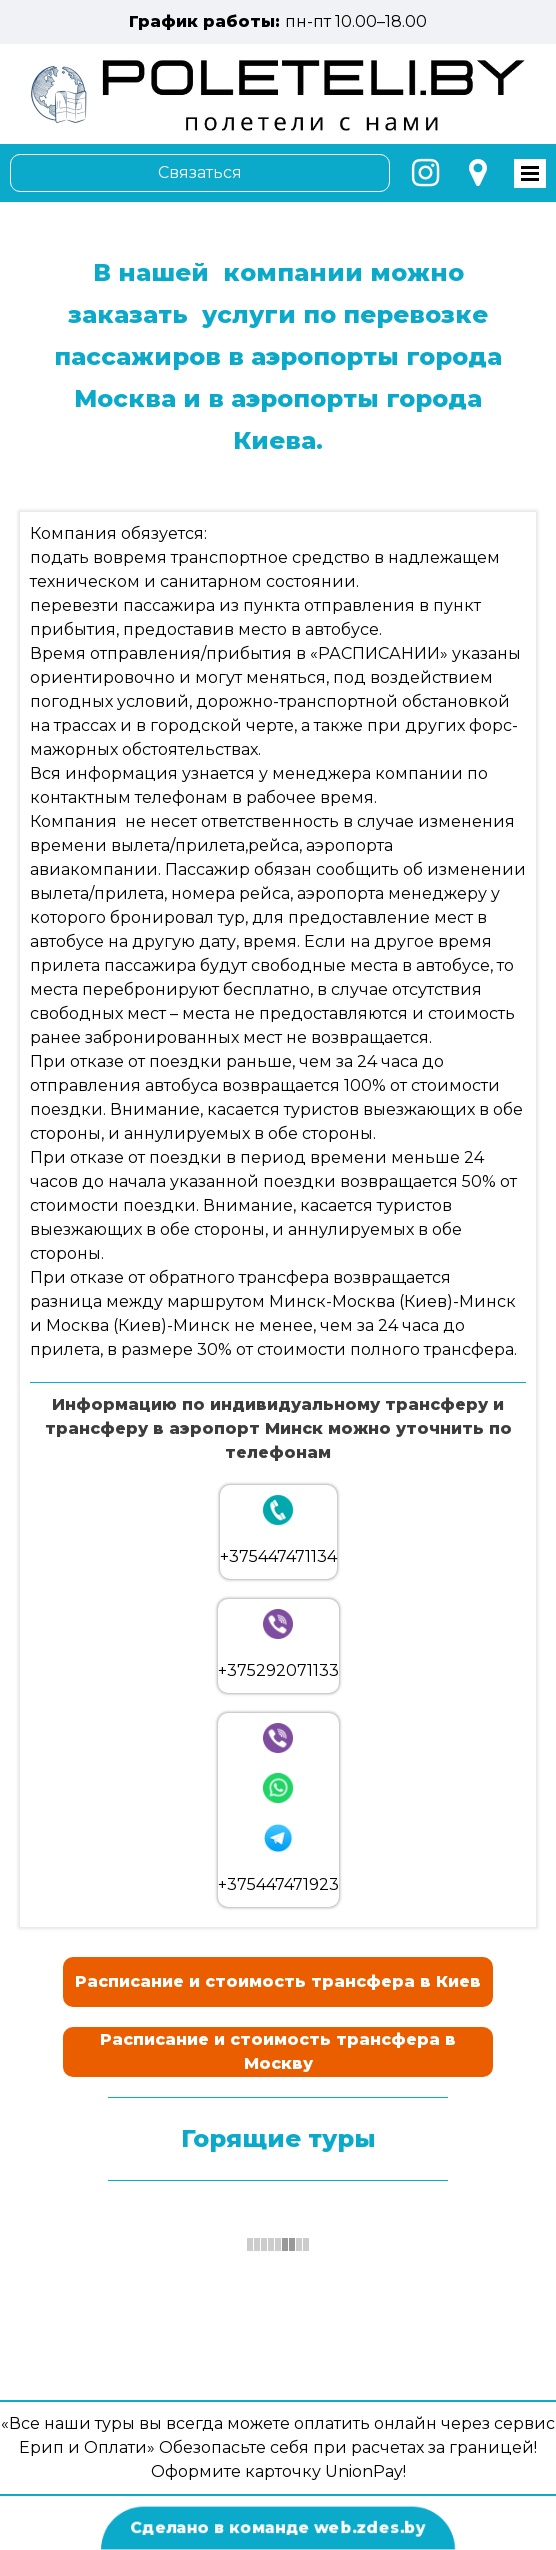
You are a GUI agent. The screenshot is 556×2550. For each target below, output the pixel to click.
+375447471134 (278, 1556)
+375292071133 (278, 1670)
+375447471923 (278, 1884)
